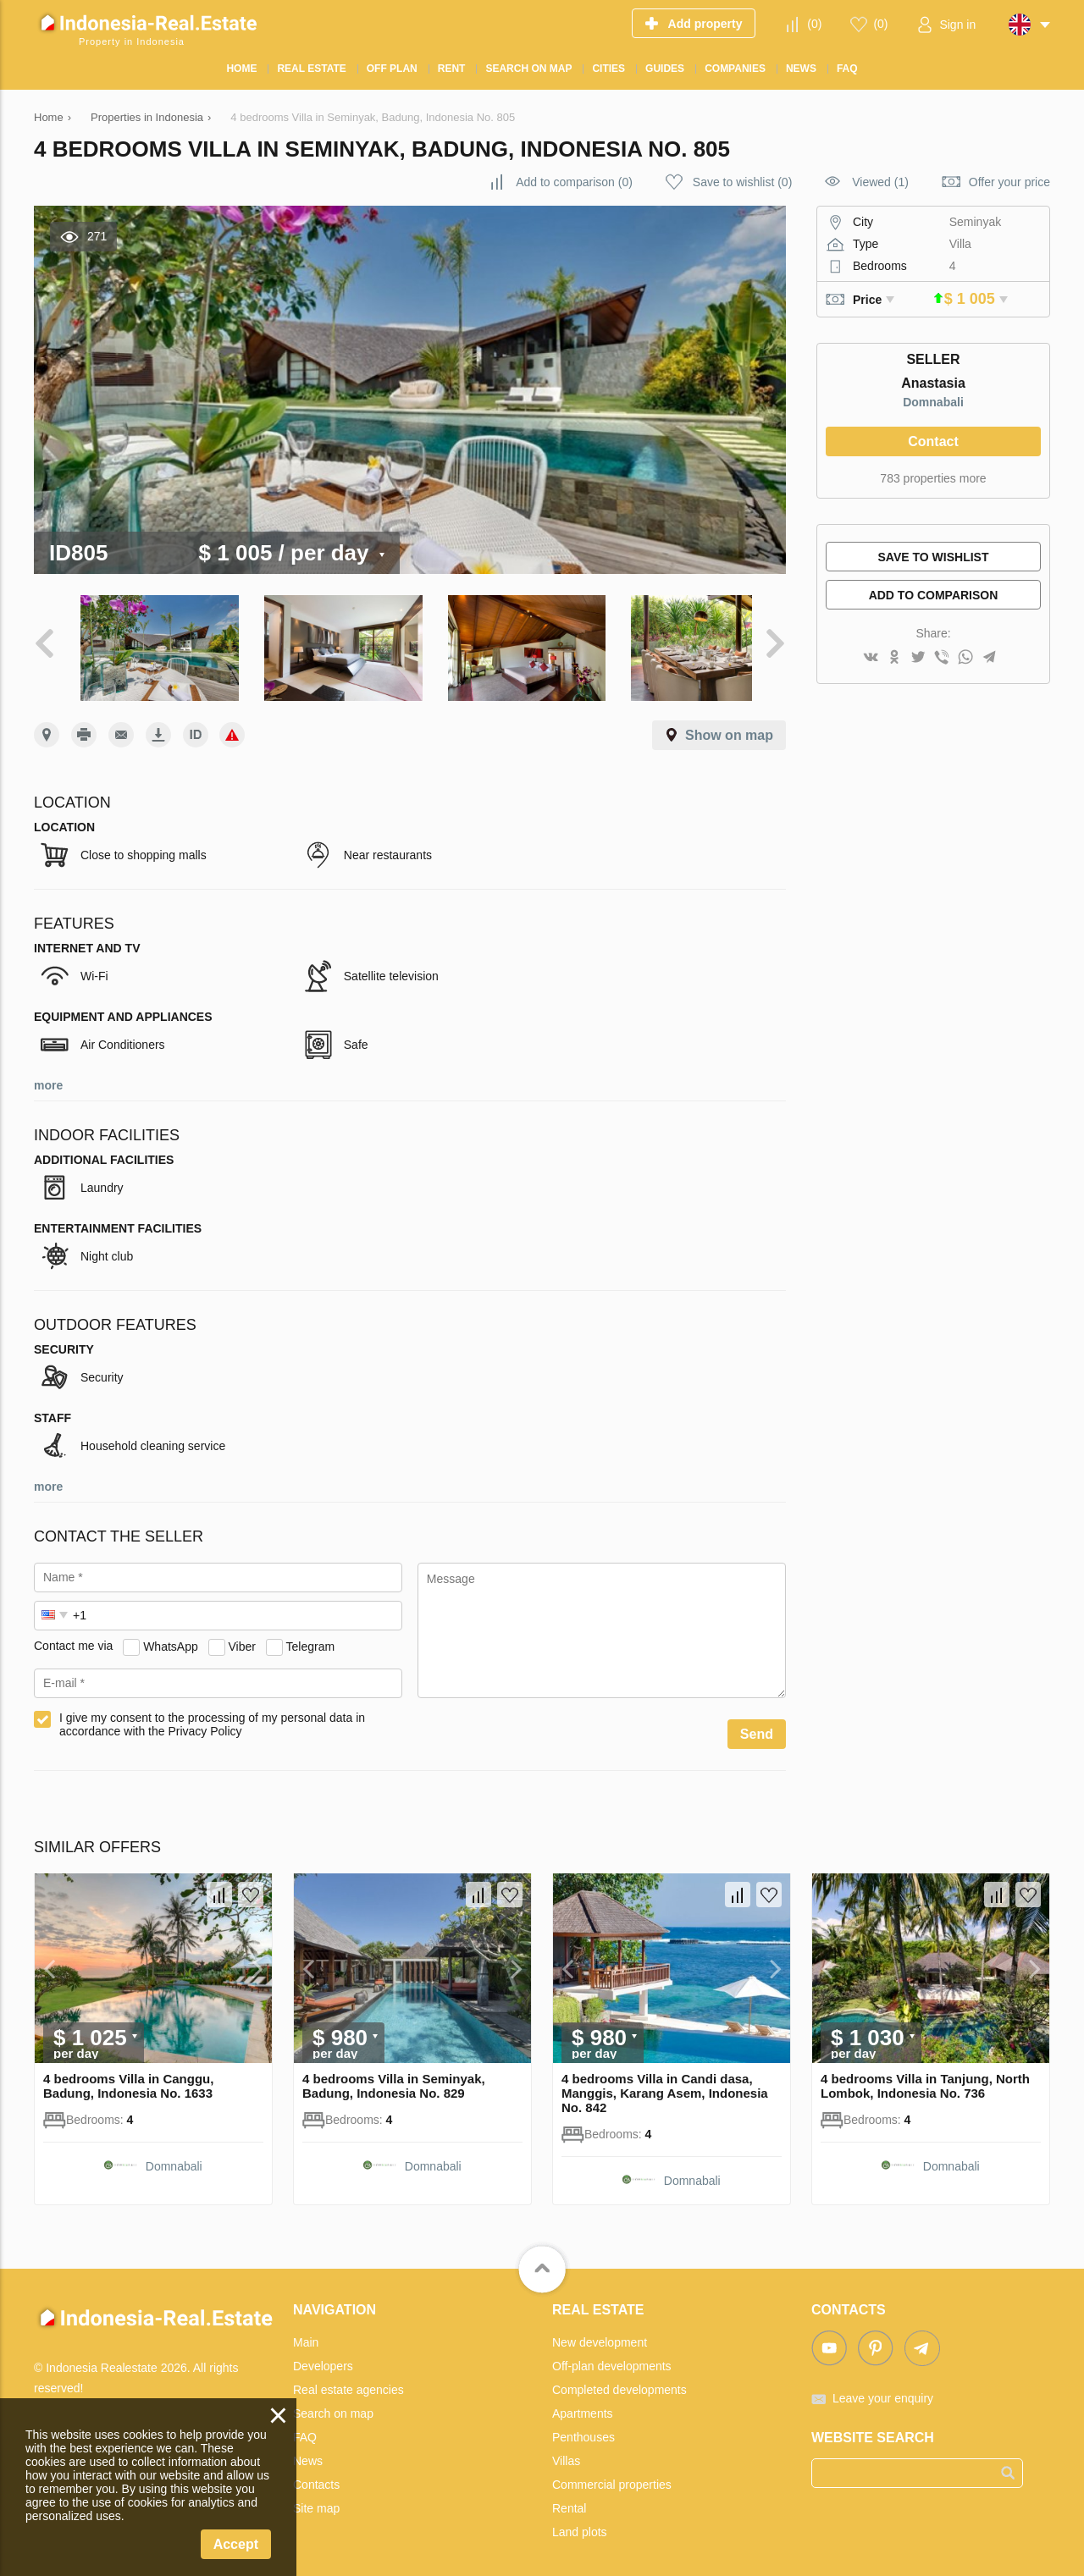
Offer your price (1009, 182)
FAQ (305, 2428)
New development (599, 2334)
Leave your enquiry (882, 2390)
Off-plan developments (612, 2357)
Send (756, 1725)
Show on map (729, 727)
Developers (323, 2357)
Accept (235, 2544)
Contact (933, 441)
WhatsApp (170, 1637)
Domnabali (933, 402)
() (814, 23)
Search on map (333, 2405)
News (308, 2452)
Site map (316, 2500)
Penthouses (583, 2428)
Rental (569, 2500)
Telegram (310, 1637)
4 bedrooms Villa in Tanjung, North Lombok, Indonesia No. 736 (925, 2077)
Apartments (582, 2405)
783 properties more (933, 478)
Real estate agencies (348, 2381)
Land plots (579, 2523)
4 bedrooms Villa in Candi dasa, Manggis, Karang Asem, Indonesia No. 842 (664, 2084)
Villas (566, 2452)
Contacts (316, 2476)
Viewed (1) (880, 182)
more (48, 1077)
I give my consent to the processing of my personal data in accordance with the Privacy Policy (212, 1715)
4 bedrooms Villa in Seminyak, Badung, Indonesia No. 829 (393, 2077)
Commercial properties (612, 2476)
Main (305, 2334)
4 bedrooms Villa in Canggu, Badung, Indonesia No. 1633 (128, 2077)
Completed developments (619, 2381)
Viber (242, 1637)
